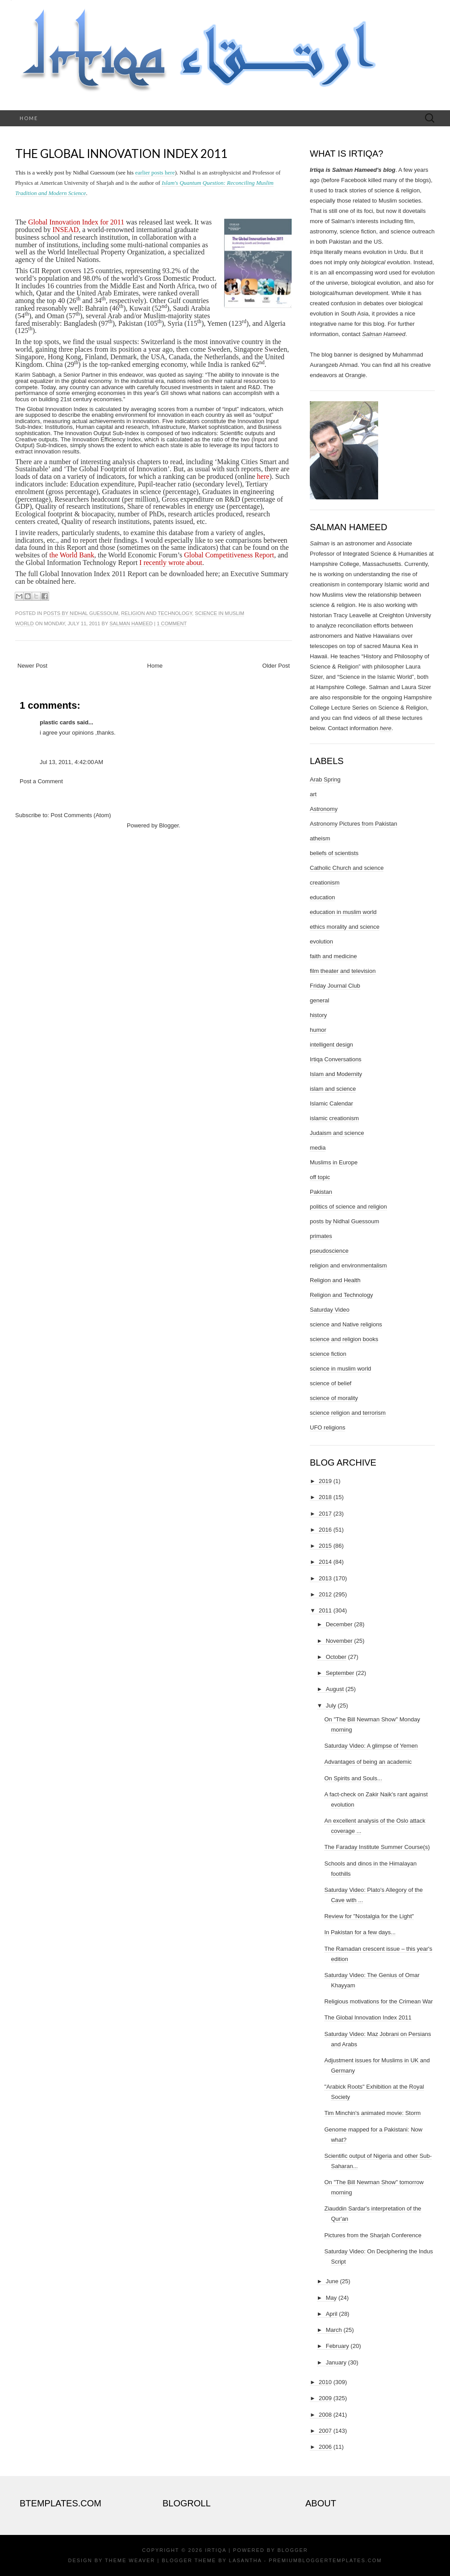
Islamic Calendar (331, 1103)
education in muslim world (343, 912)
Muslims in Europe (334, 1162)
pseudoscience (329, 1250)
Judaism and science (337, 1133)
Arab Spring (325, 779)
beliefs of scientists (334, 853)
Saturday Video (330, 1309)
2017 (325, 1513)
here (386, 728)
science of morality (334, 1398)
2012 (325, 1594)
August (335, 1689)
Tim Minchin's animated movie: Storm (372, 2113)
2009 (325, 2398)
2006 (325, 2446)
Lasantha (245, 2560)
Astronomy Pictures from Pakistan (353, 823)
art (313, 794)
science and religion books (344, 1339)
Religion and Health (335, 1280)
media (317, 1147)
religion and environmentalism (348, 1265)
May (331, 2297)
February (337, 2346)
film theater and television (342, 971)
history (318, 1015)
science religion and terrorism (348, 1412)
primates (321, 1236)
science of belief (330, 1383)
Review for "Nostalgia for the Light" (369, 1916)
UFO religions (327, 1427)
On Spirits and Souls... (353, 1778)
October (336, 1657)
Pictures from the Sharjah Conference (372, 2235)
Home (29, 118)
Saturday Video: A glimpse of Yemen (370, 1745)
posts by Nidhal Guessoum (80, 613)
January (336, 2362)
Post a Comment (41, 781)
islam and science (333, 1088)
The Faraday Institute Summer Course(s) (376, 1847)
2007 (325, 2430)
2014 (325, 1561)
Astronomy (324, 809)
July (331, 1705)
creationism (324, 882)
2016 (325, 1529)
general (319, 1000)
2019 (325, 1481)
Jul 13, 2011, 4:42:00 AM (71, 762)
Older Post (276, 665)
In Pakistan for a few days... (360, 1932)
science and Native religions (346, 1324)
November (339, 1640)
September (340, 1673)
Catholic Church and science (346, 867)
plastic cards (57, 722)
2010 (325, 2382)
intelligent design (331, 1044)
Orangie (355, 375)
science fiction (328, 1353)
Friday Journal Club (335, 985)
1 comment (172, 623)
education (322, 897)
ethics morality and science (344, 926)
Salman (319, 543)
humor (318, 1029)
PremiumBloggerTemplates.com (325, 2560)
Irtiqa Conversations (336, 1059)
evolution (321, 941)
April (332, 2313)
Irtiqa (215, 2550)
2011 (325, 1610)
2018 (325, 1497)
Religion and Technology (156, 613)
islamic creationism (334, 1118)
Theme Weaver (130, 2560)
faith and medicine (333, 956)
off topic (320, 1177)
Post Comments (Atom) (81, 815)
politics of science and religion (348, 1206)
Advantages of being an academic (368, 1761)
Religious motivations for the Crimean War (378, 2001)
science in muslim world (340, 1368)
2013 (325, 1578)
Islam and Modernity (336, 1074)
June (332, 2281)
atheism (320, 838)
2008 (325, 2414)
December (339, 1624)
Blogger (169, 825)
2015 (325, 1545)
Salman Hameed (131, 623)
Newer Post (32, 665)
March (334, 2330)
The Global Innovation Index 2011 (121, 153)
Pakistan (321, 1191)
